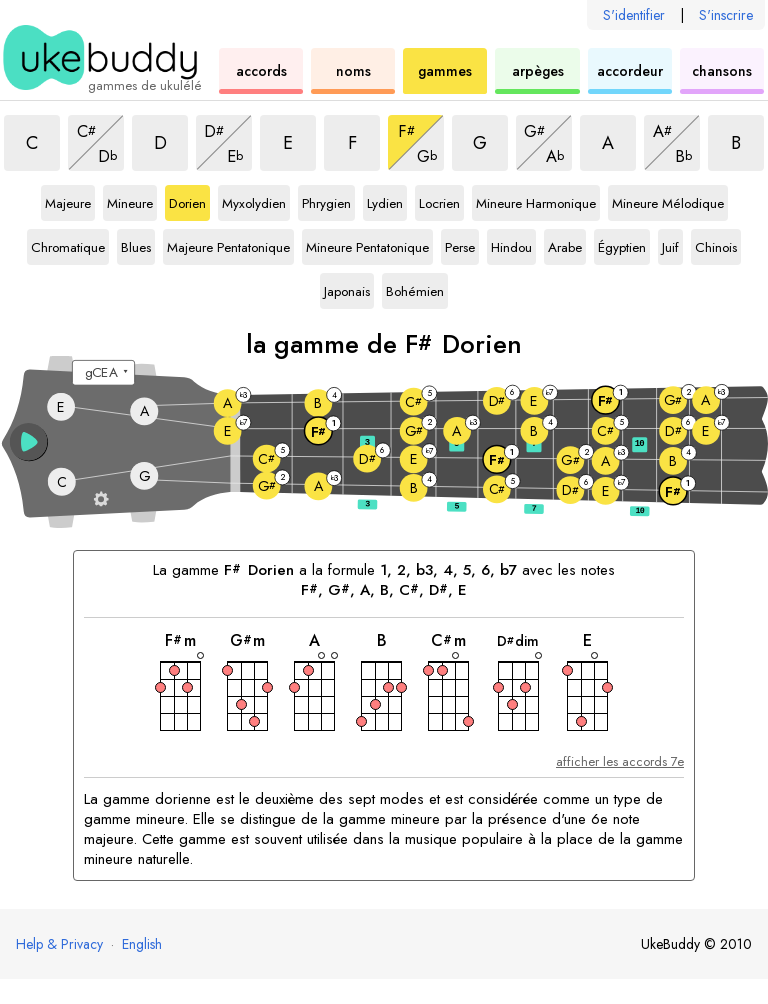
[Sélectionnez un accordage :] (103, 373)
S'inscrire (726, 15)
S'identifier (634, 15)
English (142, 944)
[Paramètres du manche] (101, 498)
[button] (29, 442)
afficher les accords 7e (620, 761)
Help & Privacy (59, 944)
